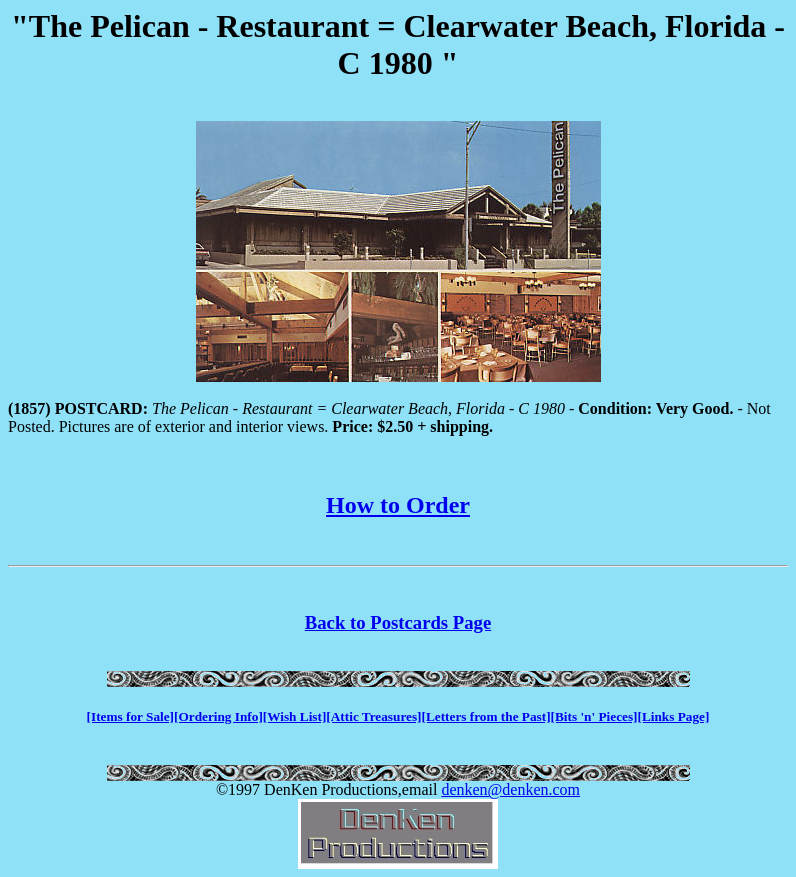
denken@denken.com (510, 789)
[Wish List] (295, 716)
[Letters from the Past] (486, 716)
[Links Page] (674, 716)
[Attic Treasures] (373, 716)
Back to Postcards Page (398, 622)
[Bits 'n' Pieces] (594, 716)
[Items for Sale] (130, 716)
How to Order (398, 505)
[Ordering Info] (218, 716)
